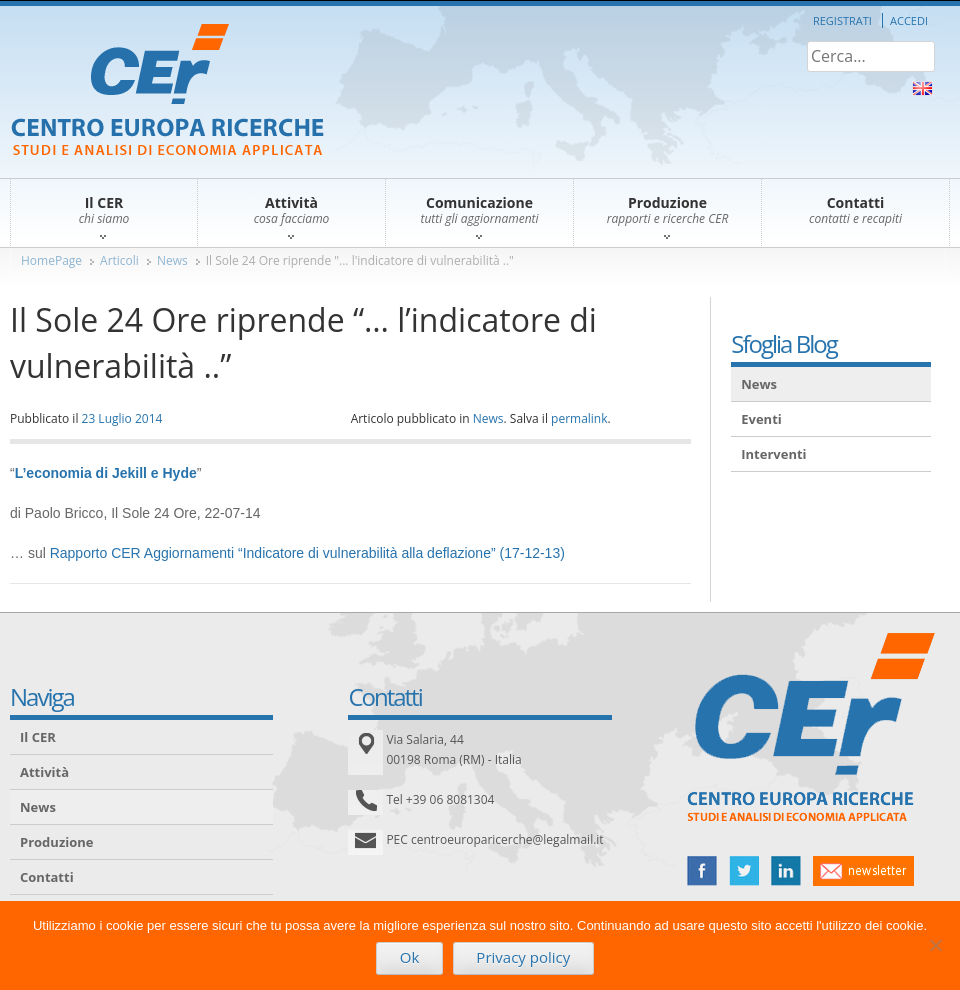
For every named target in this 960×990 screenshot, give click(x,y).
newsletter (863, 871)
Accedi (909, 20)
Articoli (119, 260)
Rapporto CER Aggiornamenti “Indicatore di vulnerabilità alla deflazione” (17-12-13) (307, 553)
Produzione (56, 842)
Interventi (773, 454)
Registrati (842, 20)
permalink (579, 418)
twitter (744, 871)
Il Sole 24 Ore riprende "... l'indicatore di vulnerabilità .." (360, 260)
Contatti (47, 877)
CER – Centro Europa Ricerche (167, 91)
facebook (702, 871)
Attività (44, 772)
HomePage (51, 260)
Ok (410, 957)
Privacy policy (523, 957)
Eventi (761, 419)
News (172, 260)
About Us (922, 88)
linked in (786, 871)
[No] (935, 945)
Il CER (38, 737)
